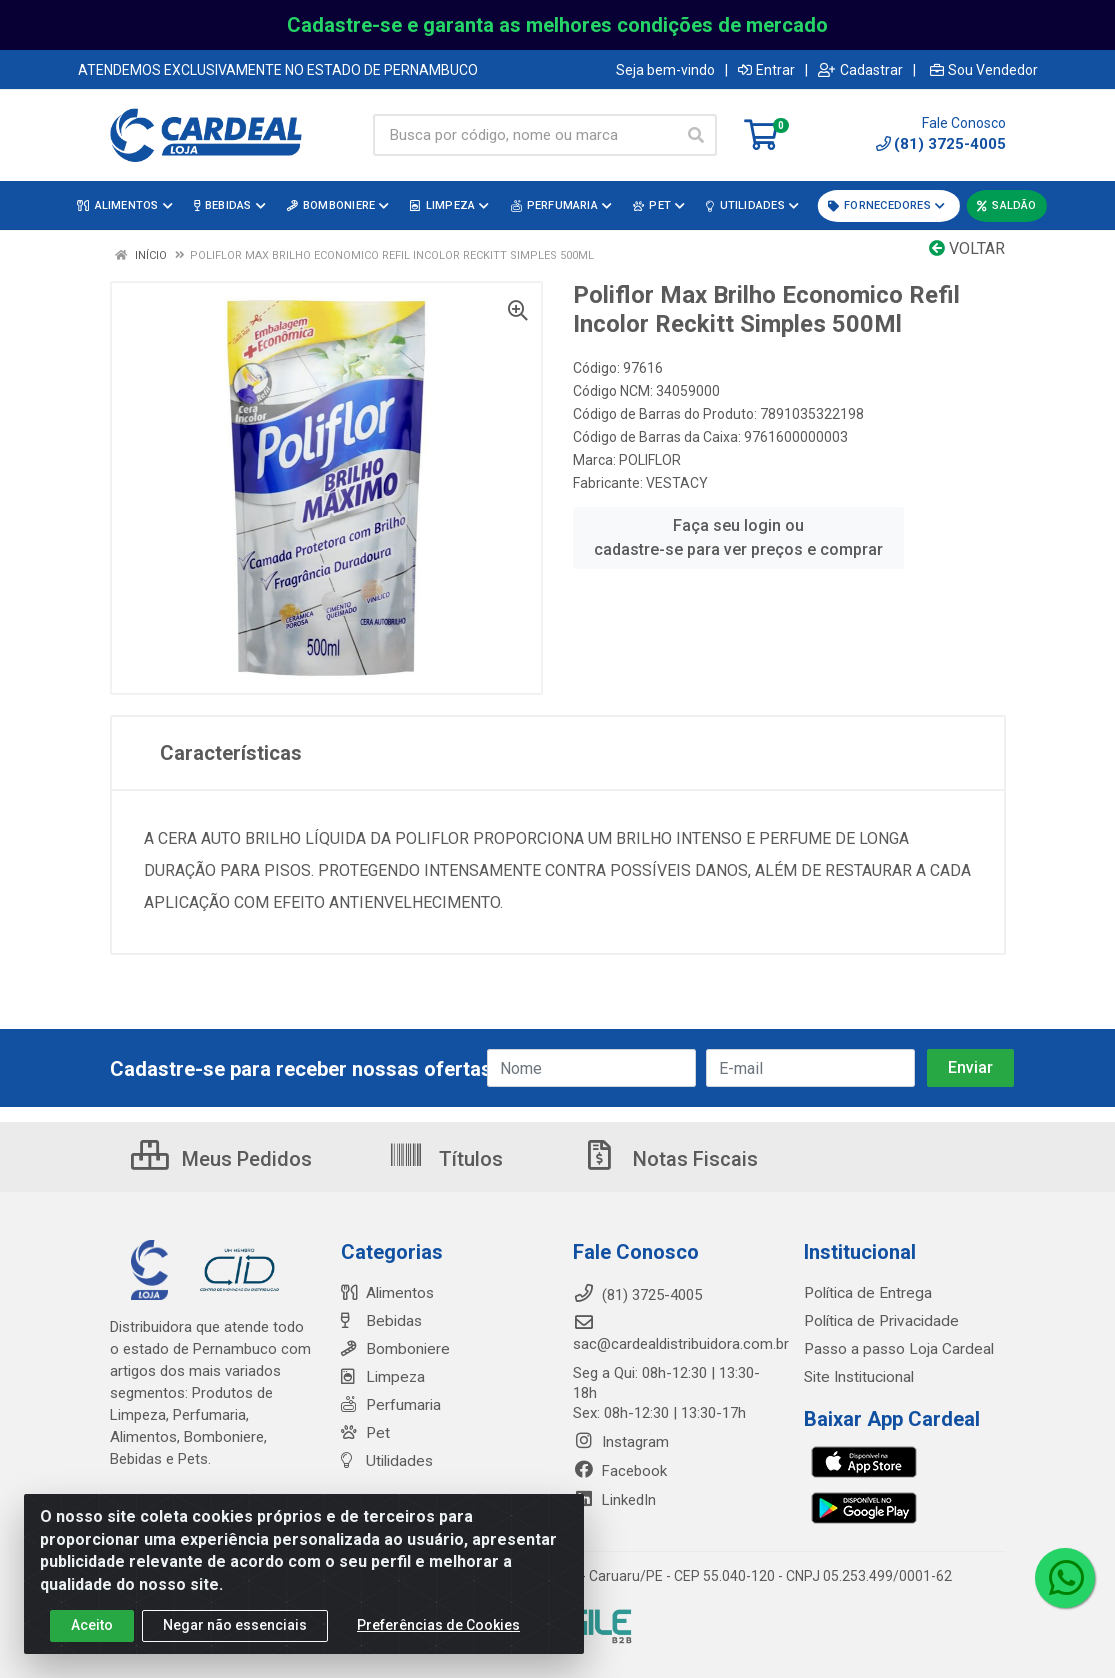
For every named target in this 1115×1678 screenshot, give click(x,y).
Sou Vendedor (984, 70)
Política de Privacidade (877, 1321)
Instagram (621, 1442)
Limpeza (381, 1377)
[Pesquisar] (696, 135)
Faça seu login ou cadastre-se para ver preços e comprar (738, 537)
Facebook (620, 1471)
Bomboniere (393, 1349)
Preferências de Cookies (438, 1625)
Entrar (766, 70)
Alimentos (387, 1293)
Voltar (967, 248)
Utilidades (385, 1461)
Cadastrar (860, 70)
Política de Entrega (865, 1293)
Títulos (445, 1159)
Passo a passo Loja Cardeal (896, 1349)
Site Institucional (858, 1377)
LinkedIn (614, 1500)
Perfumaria (390, 1405)
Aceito (92, 1625)
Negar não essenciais (235, 1625)
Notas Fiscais (670, 1159)
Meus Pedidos (221, 1159)
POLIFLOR (650, 460)
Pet (364, 1433)
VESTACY (677, 483)
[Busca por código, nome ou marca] (524, 135)
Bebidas (379, 1321)
